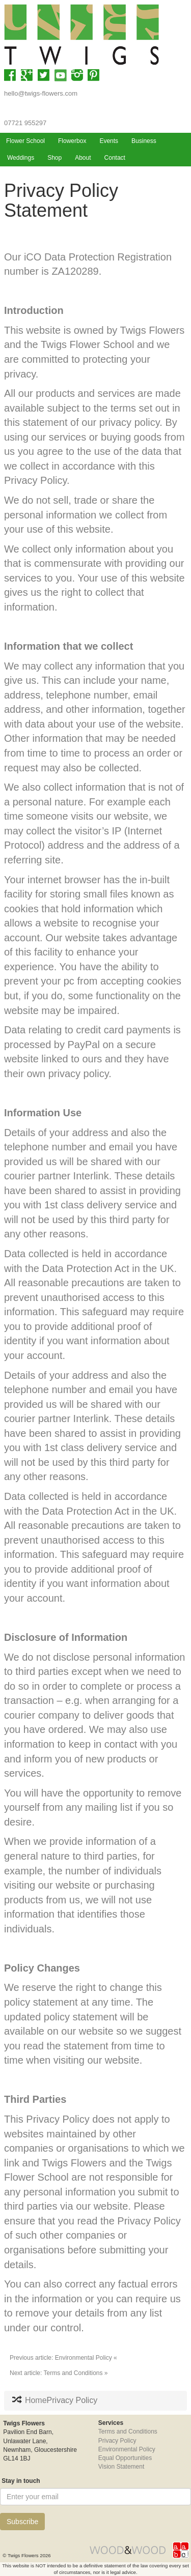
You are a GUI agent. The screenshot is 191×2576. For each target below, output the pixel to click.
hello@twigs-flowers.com (40, 93)
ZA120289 (74, 271)
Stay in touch (20, 2480)
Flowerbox (72, 140)
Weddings (20, 157)
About (83, 157)
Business (143, 140)
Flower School (25, 140)
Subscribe (22, 2521)
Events (108, 140)
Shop (54, 157)
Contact (114, 157)
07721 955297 (25, 123)
